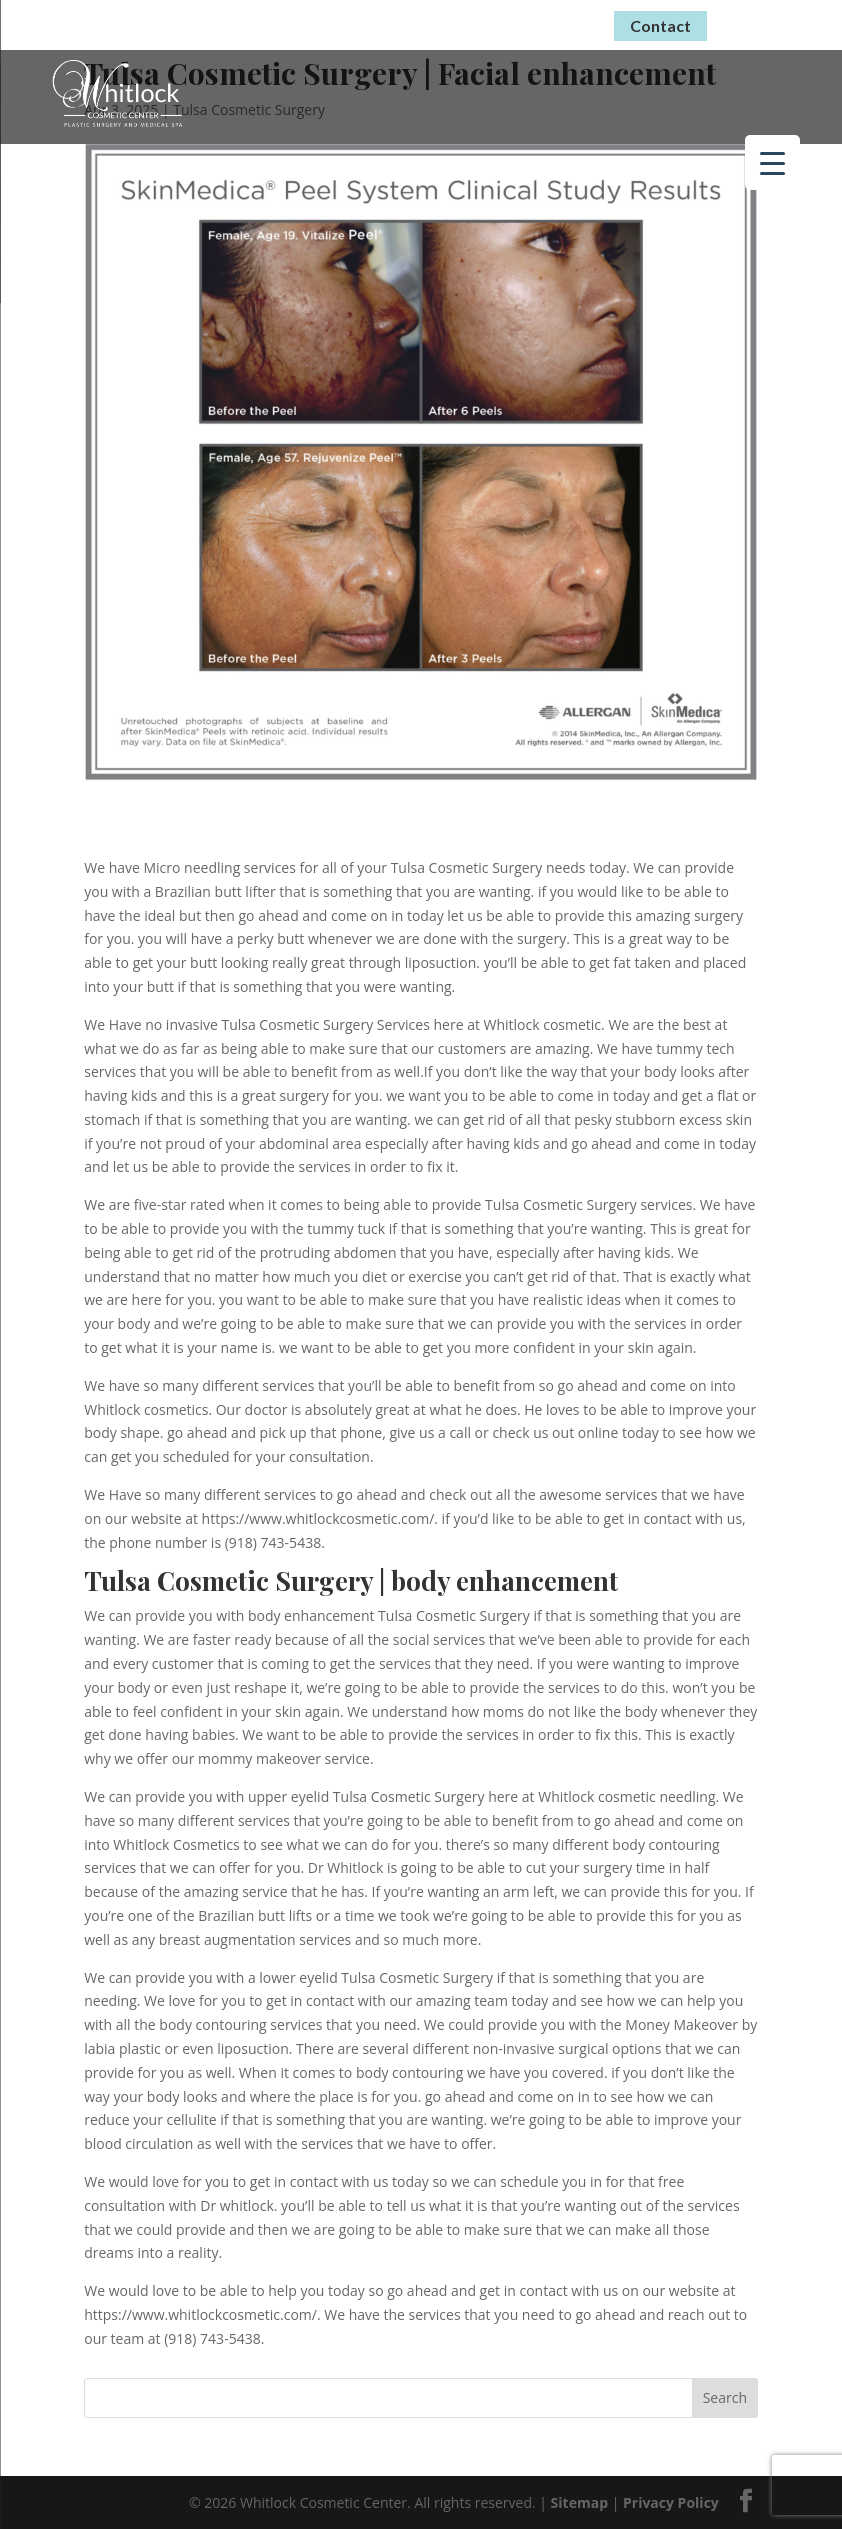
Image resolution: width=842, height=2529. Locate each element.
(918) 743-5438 (525, 22)
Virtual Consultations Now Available (279, 21)
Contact (660, 25)
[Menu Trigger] (772, 162)
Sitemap (579, 2502)
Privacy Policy (671, 2502)
